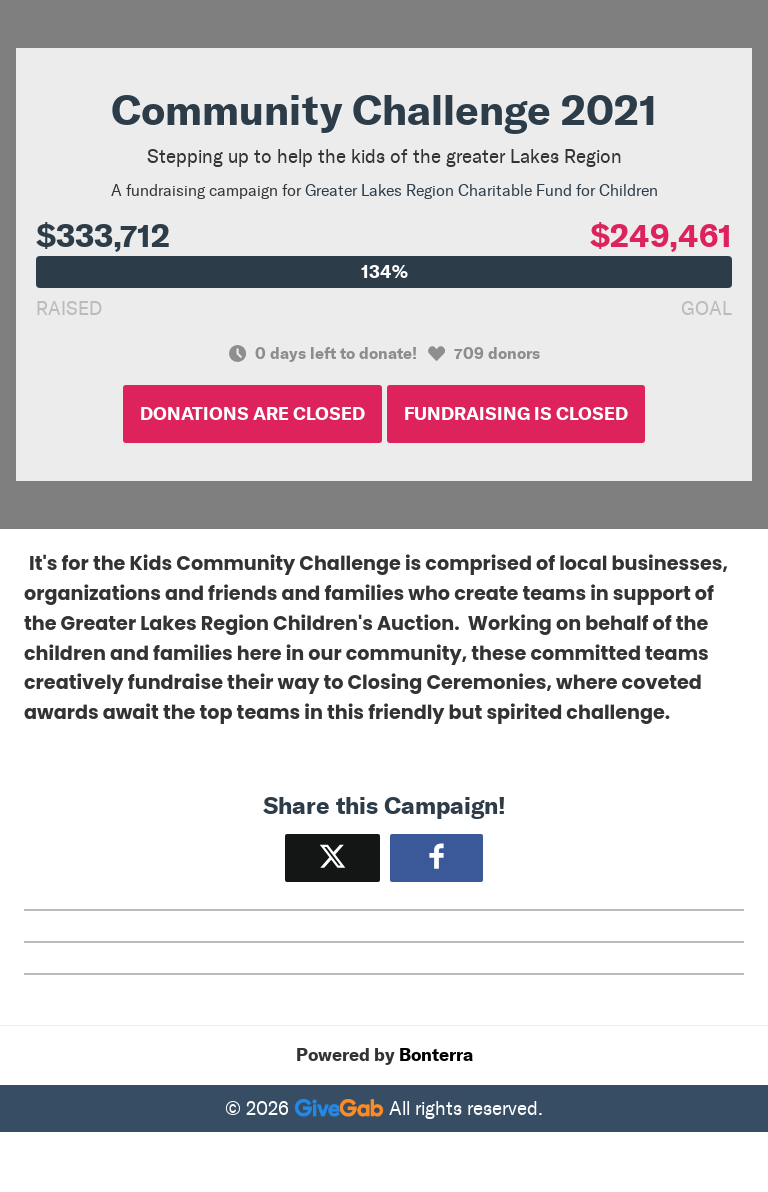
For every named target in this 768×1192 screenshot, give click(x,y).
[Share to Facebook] (436, 857)
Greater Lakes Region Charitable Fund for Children (481, 190)
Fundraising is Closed (516, 414)
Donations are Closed (252, 414)
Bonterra (436, 1055)
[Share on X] (332, 857)
